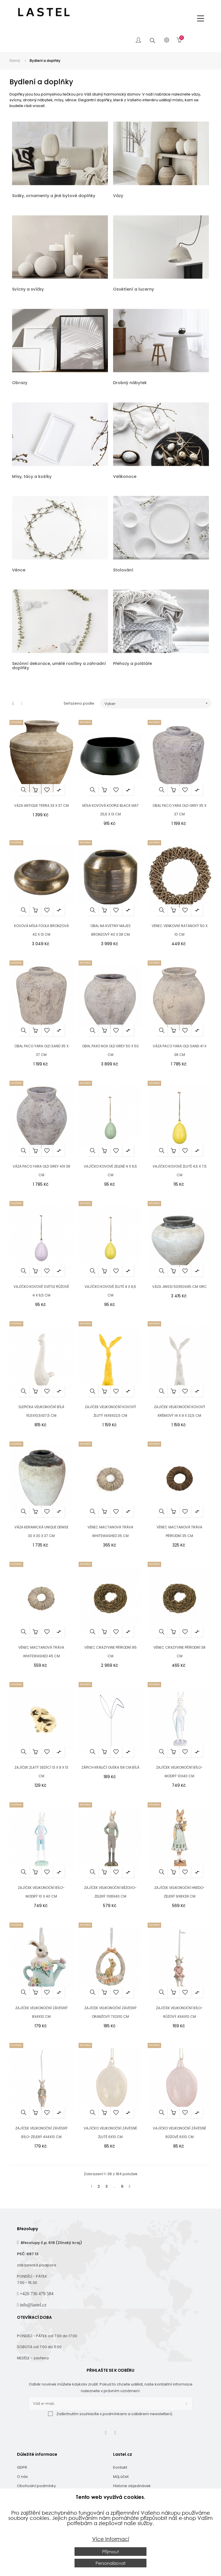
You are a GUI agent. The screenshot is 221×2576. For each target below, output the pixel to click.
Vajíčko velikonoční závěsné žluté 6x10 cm (110, 2132)
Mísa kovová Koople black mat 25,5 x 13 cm (110, 810)
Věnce (18, 570)
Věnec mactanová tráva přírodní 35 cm (179, 1531)
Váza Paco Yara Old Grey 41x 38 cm (41, 1170)
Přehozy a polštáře (132, 663)
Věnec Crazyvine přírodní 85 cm (110, 1651)
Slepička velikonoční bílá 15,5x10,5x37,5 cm (41, 1411)
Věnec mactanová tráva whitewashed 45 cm (41, 1651)
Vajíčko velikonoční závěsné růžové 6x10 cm (179, 2132)
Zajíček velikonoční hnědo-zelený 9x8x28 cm (179, 1892)
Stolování (123, 570)
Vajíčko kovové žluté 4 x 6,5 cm (110, 1291)
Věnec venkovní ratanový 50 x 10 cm (179, 930)
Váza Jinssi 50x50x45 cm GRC (179, 1286)
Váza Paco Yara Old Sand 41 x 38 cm (179, 1050)
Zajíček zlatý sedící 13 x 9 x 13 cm (41, 1771)
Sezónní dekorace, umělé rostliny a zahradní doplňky (59, 666)
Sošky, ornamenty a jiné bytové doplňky (53, 196)
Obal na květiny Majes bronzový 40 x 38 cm (110, 930)
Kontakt (120, 2467)
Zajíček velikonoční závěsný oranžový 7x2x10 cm (110, 2012)
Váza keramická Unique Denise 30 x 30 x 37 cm (41, 1531)
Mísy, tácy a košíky (32, 476)
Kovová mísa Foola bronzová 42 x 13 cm (41, 930)
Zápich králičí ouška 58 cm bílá (110, 1767)
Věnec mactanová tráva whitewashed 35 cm (110, 1531)
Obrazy (19, 383)
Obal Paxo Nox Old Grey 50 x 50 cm (110, 1050)
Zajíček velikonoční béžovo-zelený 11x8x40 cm (110, 1892)
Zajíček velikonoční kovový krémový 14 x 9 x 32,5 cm (179, 1411)
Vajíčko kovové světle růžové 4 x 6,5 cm (41, 1291)
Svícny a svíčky (28, 289)
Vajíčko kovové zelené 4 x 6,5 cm (110, 1170)
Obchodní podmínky (36, 2486)
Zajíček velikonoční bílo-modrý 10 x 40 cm (41, 1892)
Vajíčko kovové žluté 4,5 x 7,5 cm (180, 1170)
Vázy (118, 196)
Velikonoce (124, 476)
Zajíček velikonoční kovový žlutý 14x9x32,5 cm (110, 1411)
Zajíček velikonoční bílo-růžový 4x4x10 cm (179, 2012)
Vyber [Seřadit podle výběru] (158, 703)
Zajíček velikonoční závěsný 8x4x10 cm (41, 2012)
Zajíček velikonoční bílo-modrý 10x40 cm (179, 1771)
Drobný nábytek (130, 383)
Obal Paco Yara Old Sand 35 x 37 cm (41, 1050)
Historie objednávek (132, 2486)
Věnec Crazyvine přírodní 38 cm (179, 1651)
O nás (22, 2476)
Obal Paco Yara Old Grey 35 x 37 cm (179, 810)
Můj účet (121, 2476)
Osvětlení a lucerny (133, 289)
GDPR (22, 2467)
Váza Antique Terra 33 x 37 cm (41, 805)
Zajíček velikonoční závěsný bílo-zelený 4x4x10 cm (41, 2132)
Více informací (110, 2539)
